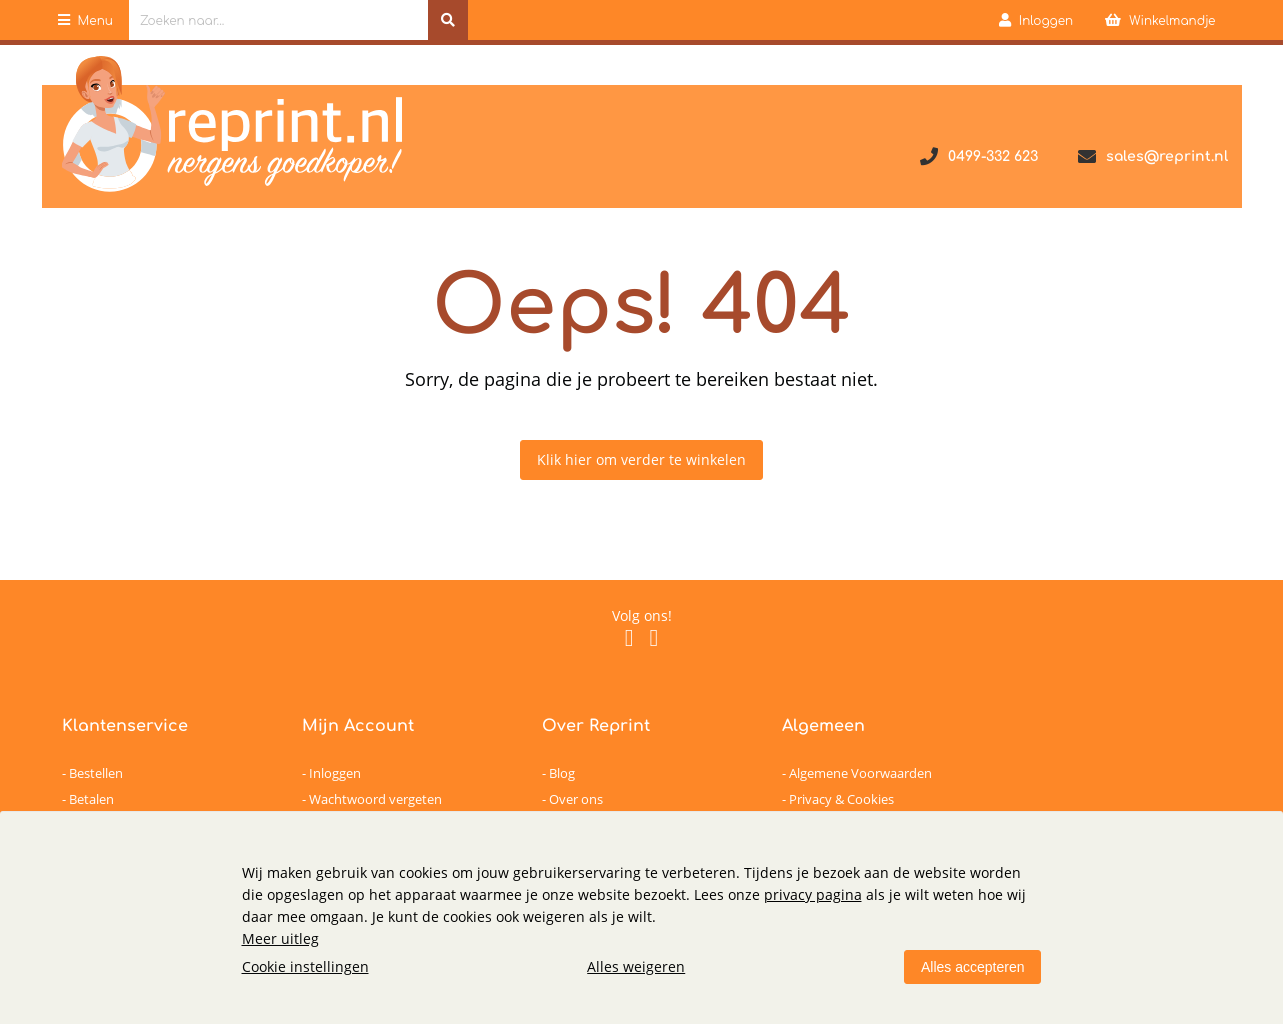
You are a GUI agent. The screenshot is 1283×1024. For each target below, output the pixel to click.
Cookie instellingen (305, 966)
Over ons (576, 799)
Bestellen (96, 773)
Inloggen (335, 773)
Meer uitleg (280, 938)
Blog (562, 773)
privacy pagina (813, 894)
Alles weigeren (636, 966)
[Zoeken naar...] (448, 20)
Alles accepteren (973, 967)
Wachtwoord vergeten (375, 799)
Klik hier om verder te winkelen (641, 459)
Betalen (91, 799)
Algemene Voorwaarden (860, 773)
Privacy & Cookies (841, 799)
